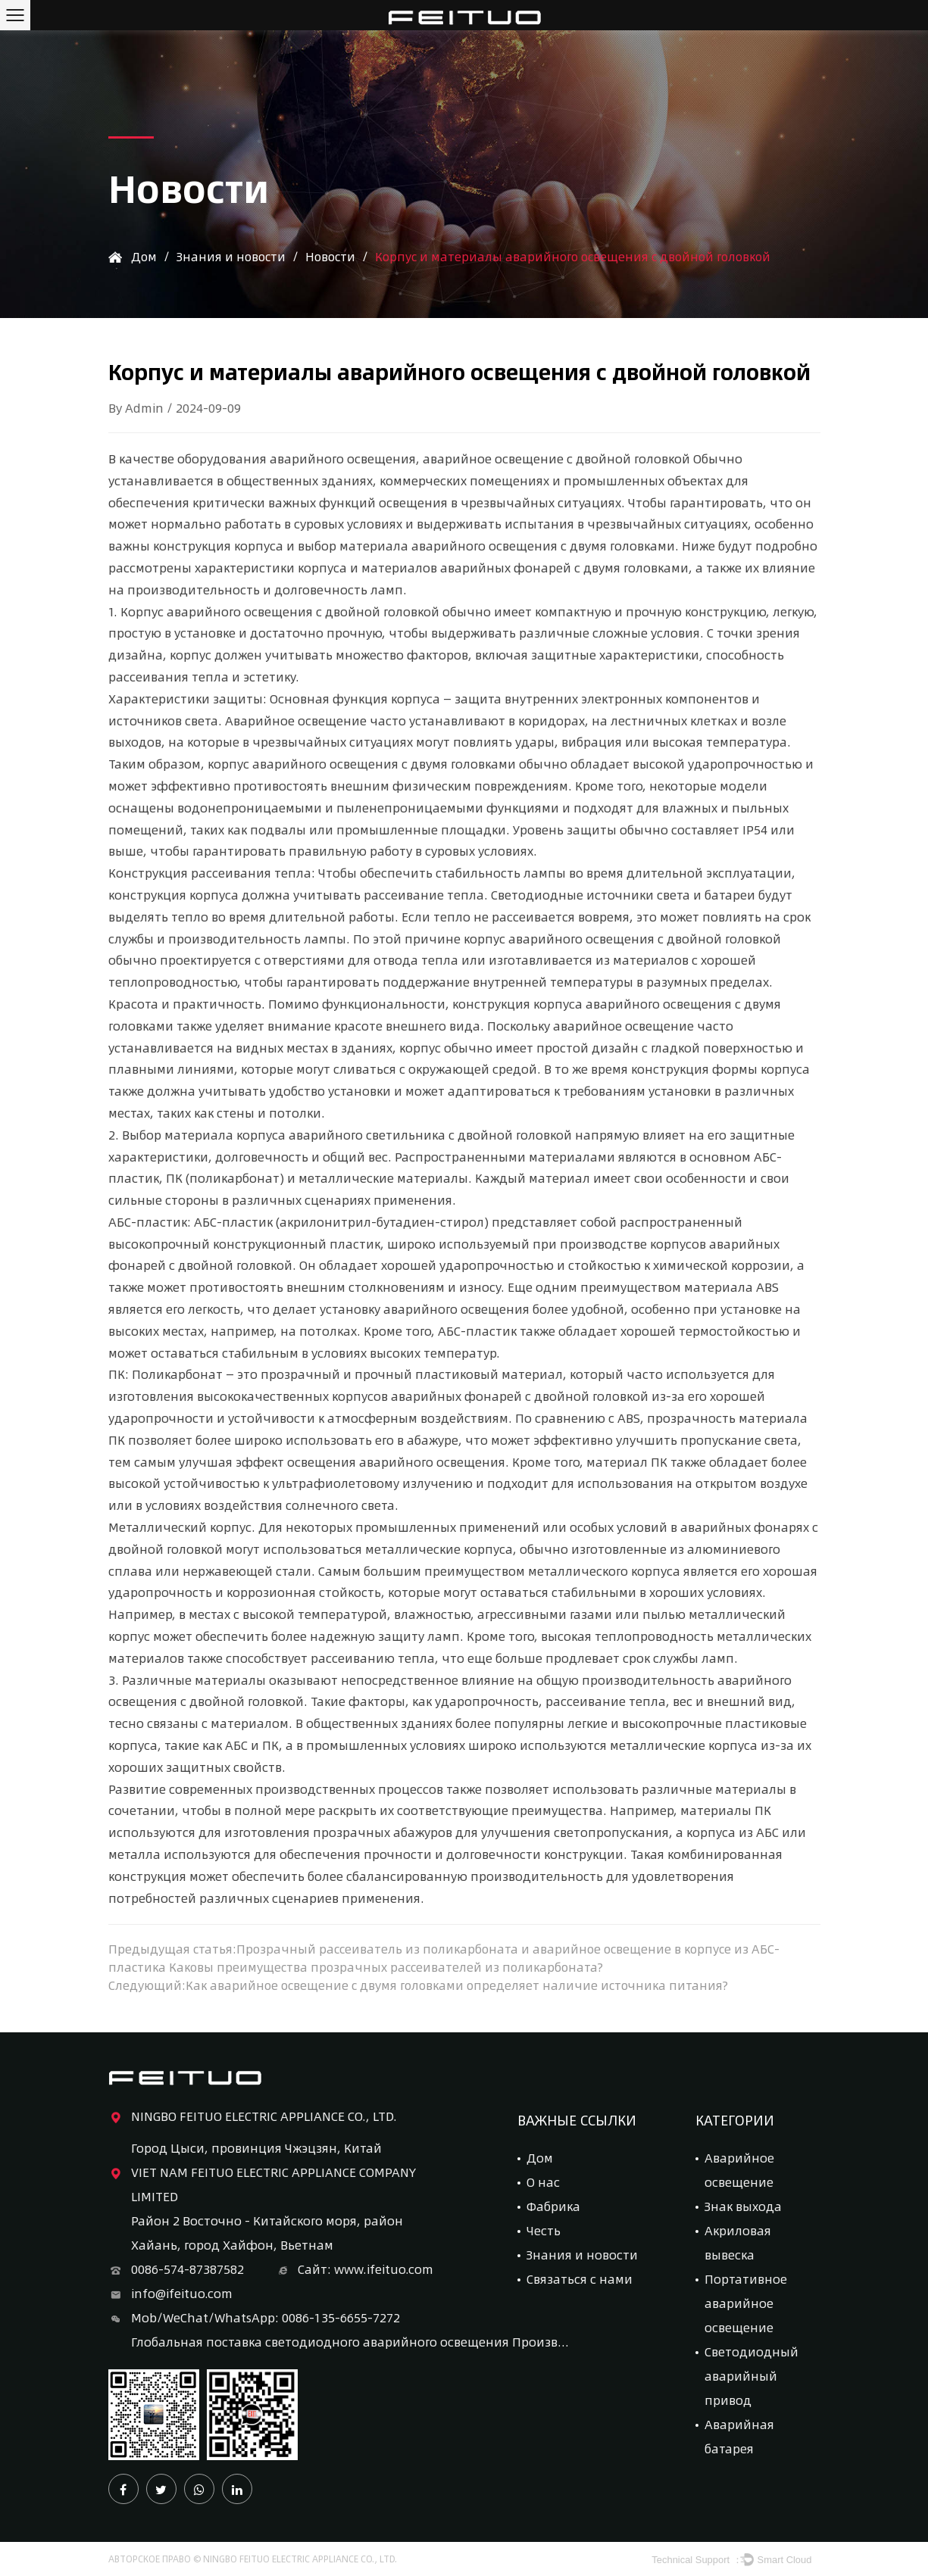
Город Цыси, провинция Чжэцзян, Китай (256, 2147)
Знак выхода (743, 2206)
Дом (144, 256)
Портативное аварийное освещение (746, 2303)
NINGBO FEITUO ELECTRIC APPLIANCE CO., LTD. (252, 2116)
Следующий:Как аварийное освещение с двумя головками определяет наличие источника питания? (422, 1985)
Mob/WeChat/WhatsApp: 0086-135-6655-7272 (254, 2318)
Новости (334, 256)
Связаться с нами (579, 2278)
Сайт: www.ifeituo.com (354, 2269)
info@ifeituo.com (170, 2293)
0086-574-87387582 (176, 2269)
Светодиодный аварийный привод (751, 2375)
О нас (543, 2181)
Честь (543, 2230)
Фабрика (553, 2206)
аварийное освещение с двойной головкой (558, 458)
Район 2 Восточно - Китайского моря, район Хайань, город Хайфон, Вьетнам (267, 2232)
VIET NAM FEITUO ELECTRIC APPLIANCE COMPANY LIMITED (262, 2183)
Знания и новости (233, 256)
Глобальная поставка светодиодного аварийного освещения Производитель (350, 2341)
